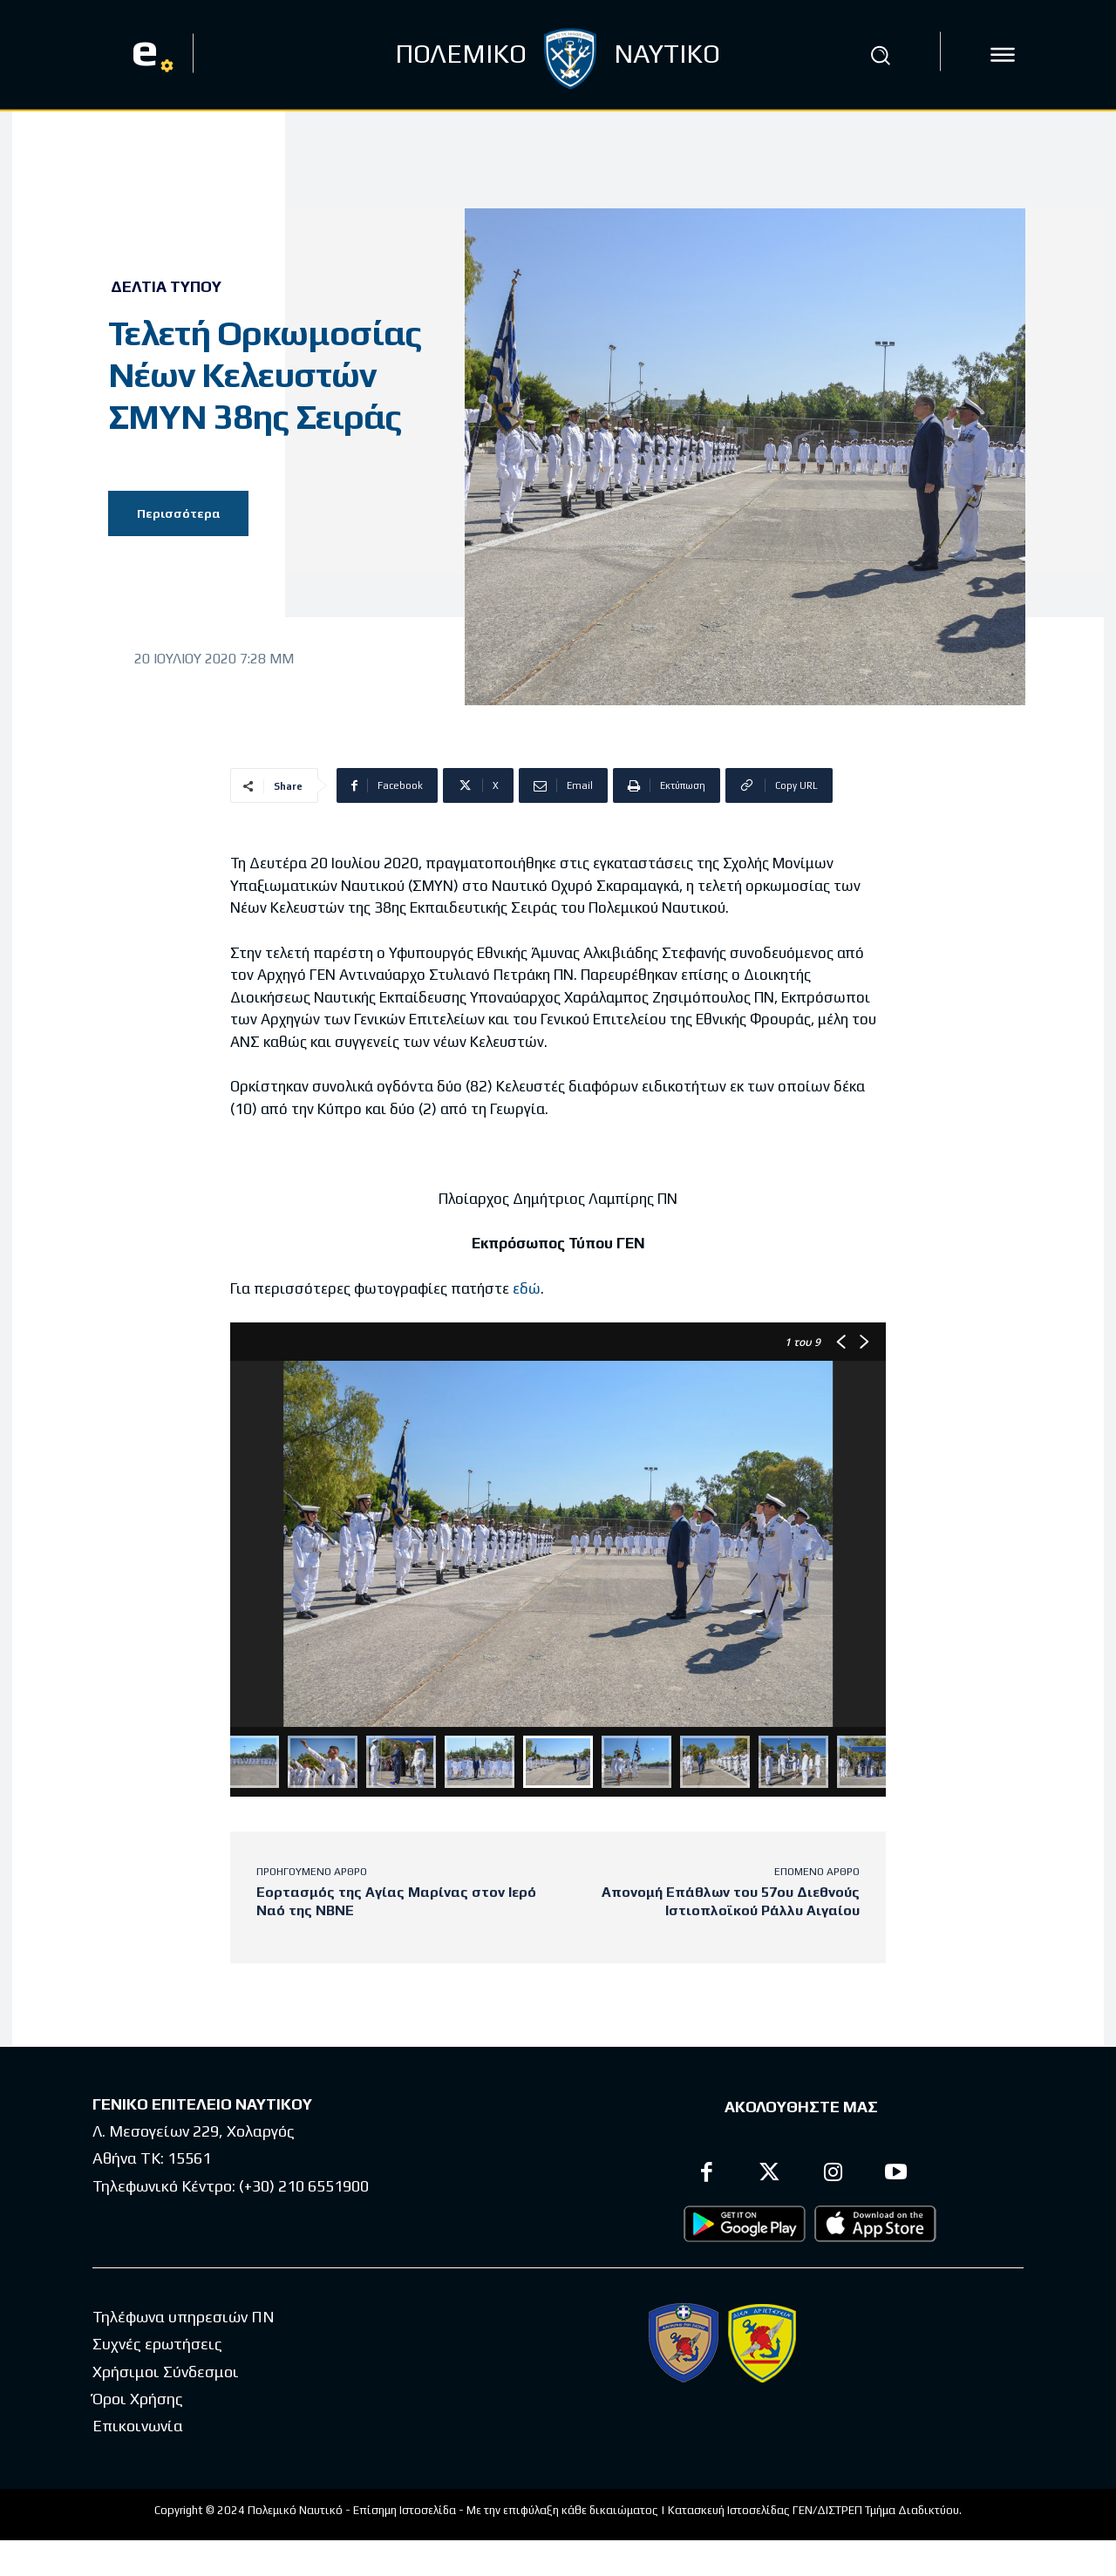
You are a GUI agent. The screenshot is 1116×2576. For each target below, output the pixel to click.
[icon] (1002, 55)
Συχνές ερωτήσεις (157, 2351)
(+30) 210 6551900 (304, 2192)
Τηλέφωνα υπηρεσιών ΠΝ (183, 2323)
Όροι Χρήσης (137, 2405)
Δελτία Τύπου (166, 287)
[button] (880, 55)
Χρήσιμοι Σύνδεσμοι (165, 2378)
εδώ (527, 1288)
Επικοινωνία (137, 2432)
